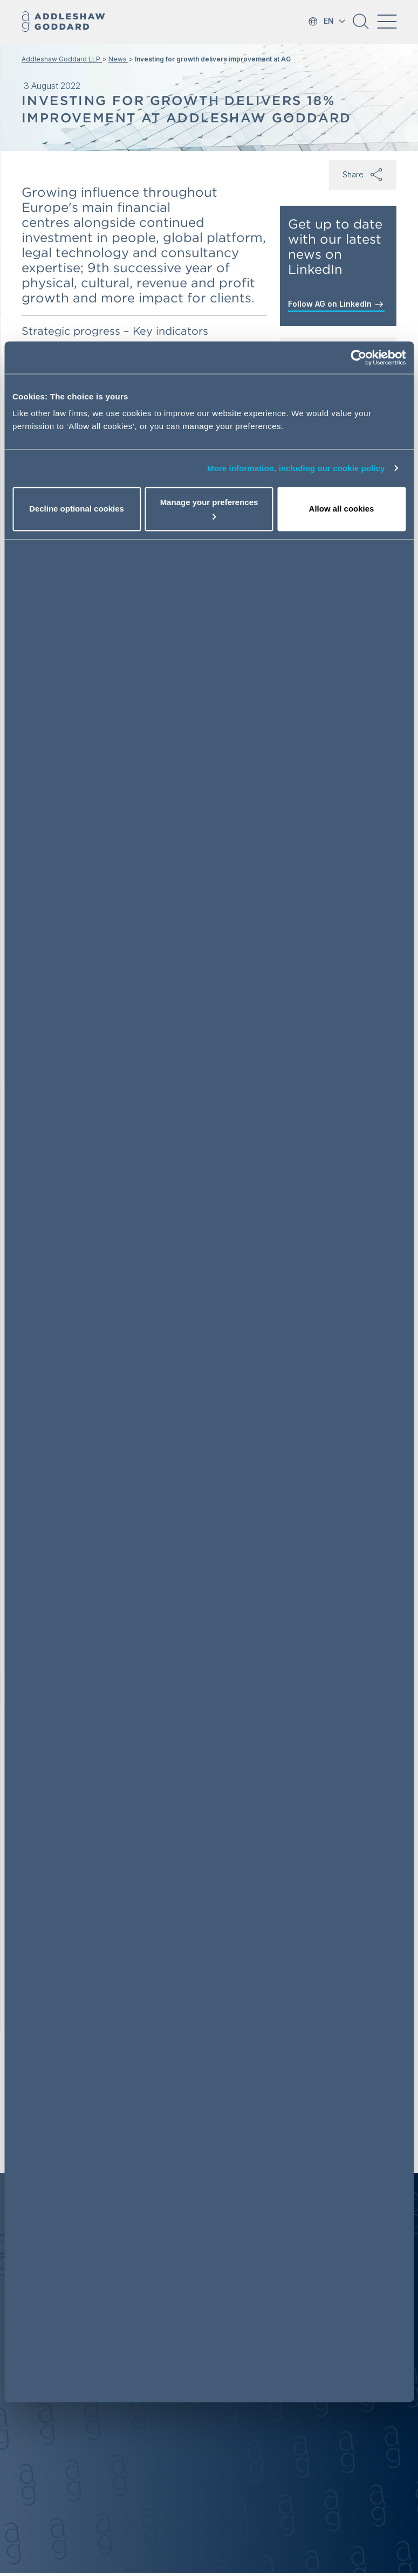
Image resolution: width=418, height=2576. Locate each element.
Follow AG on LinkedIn (336, 304)
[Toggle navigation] (386, 21)
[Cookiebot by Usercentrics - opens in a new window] (358, 357)
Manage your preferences (209, 508)
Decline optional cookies (76, 508)
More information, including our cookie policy (296, 468)
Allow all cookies (341, 508)
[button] (361, 25)
